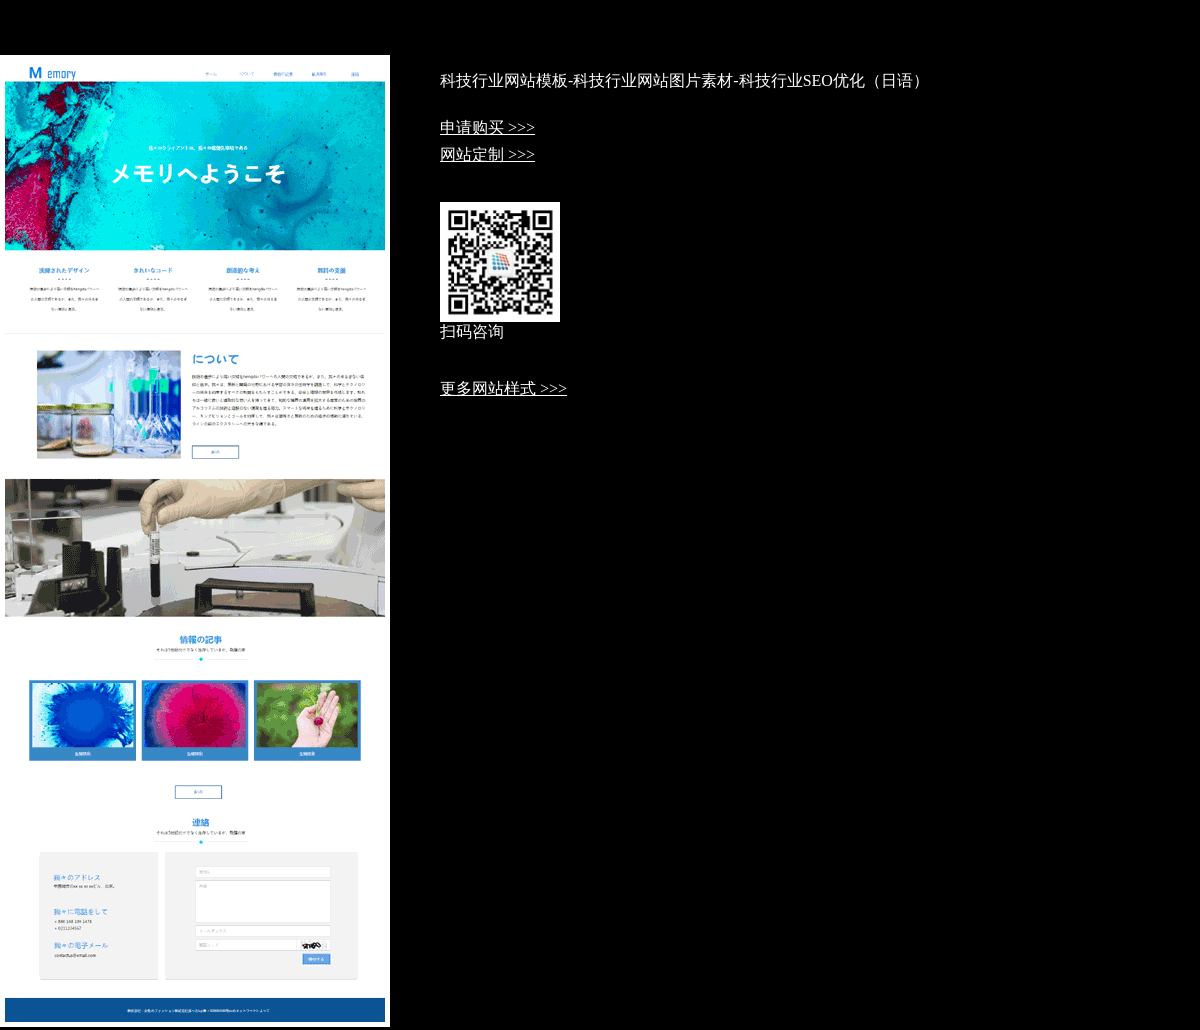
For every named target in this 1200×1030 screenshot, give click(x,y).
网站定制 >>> (487, 154)
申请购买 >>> (487, 127)
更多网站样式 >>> (503, 388)
